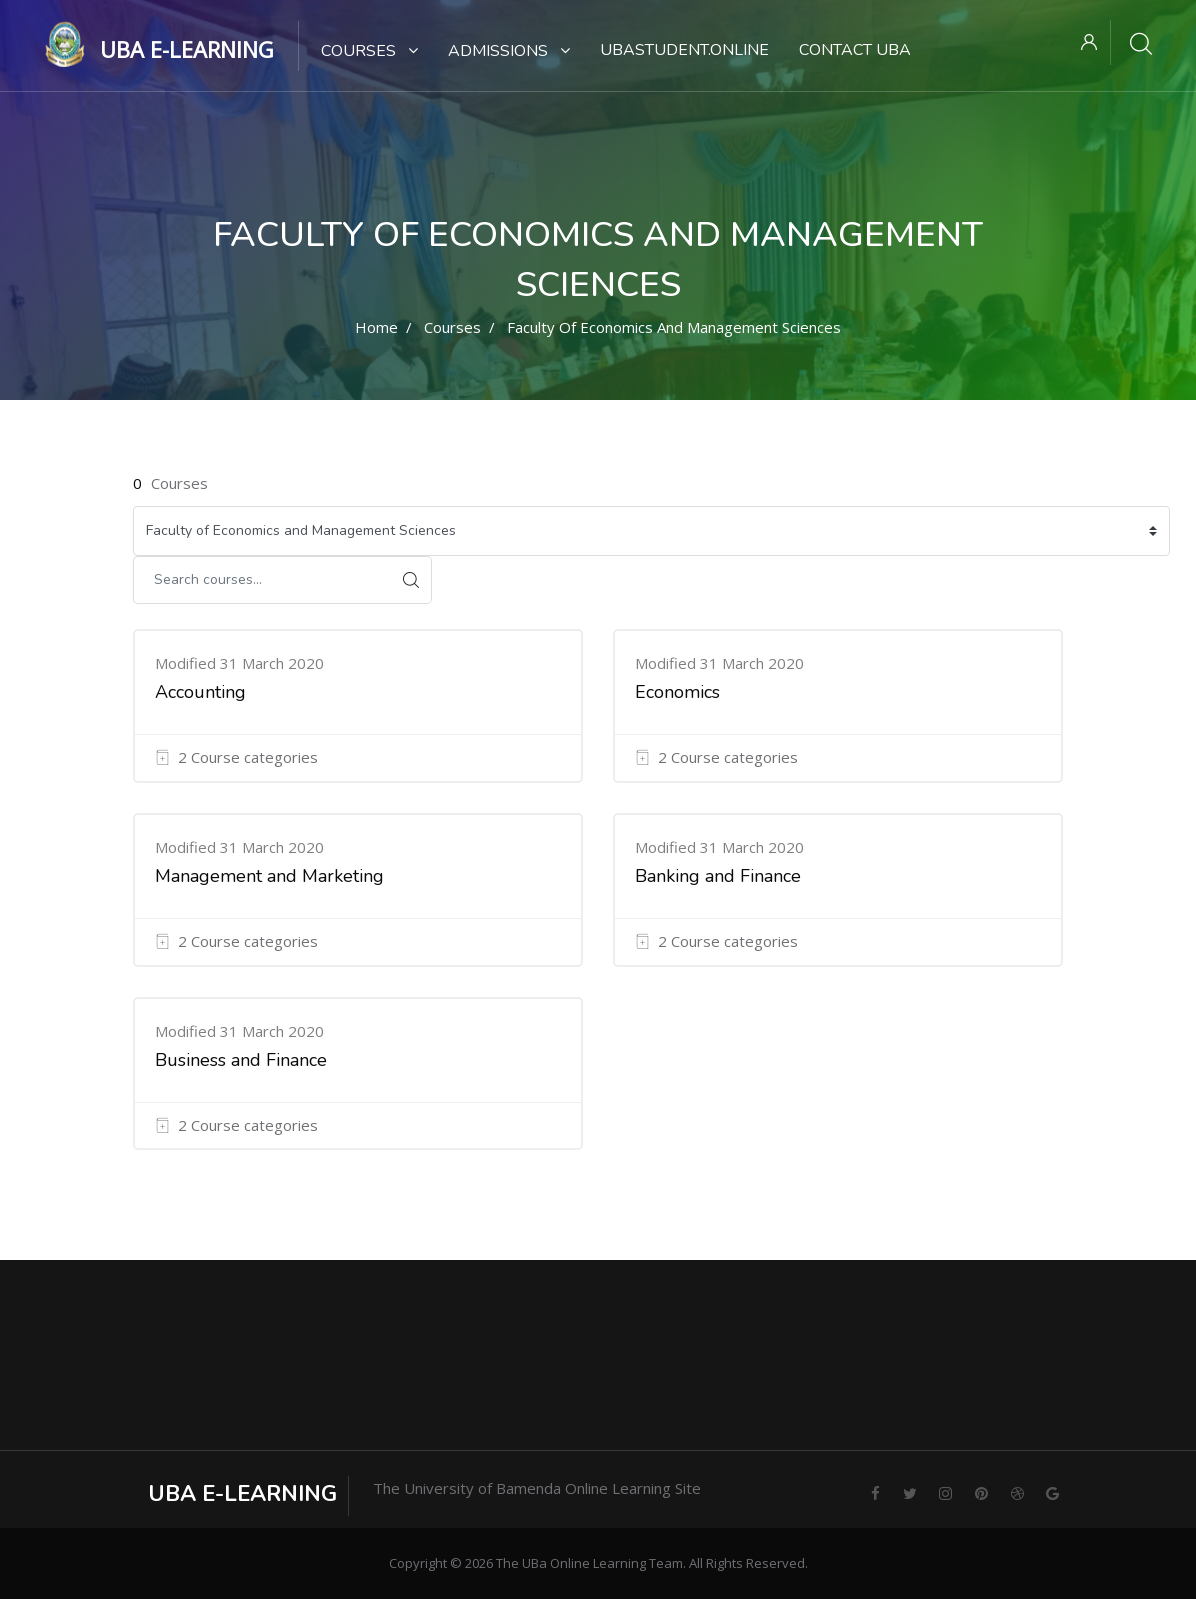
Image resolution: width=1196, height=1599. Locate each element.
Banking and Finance (718, 876)
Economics (677, 692)
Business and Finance (241, 1060)
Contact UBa (855, 50)
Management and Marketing (269, 876)
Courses (369, 51)
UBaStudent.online (684, 50)
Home (376, 327)
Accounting (200, 692)
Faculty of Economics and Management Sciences (674, 327)
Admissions (509, 51)
